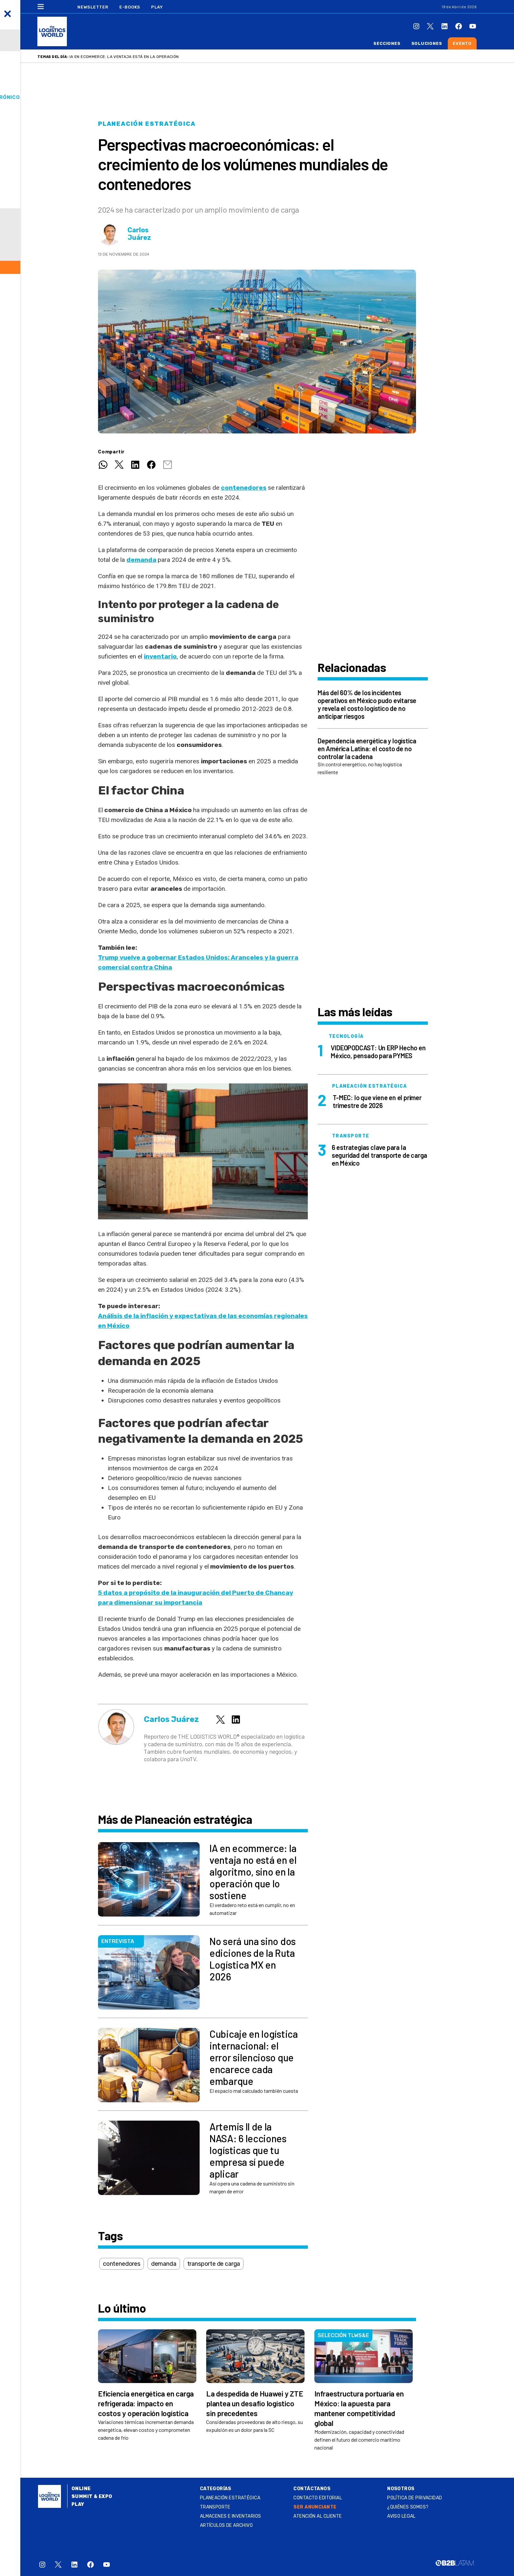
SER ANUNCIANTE (314, 2507)
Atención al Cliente (317, 2516)
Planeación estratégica (147, 123)
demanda (141, 559)
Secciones (386, 43)
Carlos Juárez (139, 233)
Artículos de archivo (226, 2525)
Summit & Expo (91, 2496)
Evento (462, 43)
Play (157, 7)
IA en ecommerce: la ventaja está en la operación (124, 56)
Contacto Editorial (317, 2498)
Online (81, 2488)
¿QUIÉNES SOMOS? (407, 2507)
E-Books (129, 7)
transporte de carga (213, 2263)
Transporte (215, 2507)
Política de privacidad (414, 2498)
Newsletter (93, 7)
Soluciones (426, 43)
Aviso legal (401, 2516)
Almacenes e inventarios (230, 2516)
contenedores (244, 487)
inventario (160, 656)
